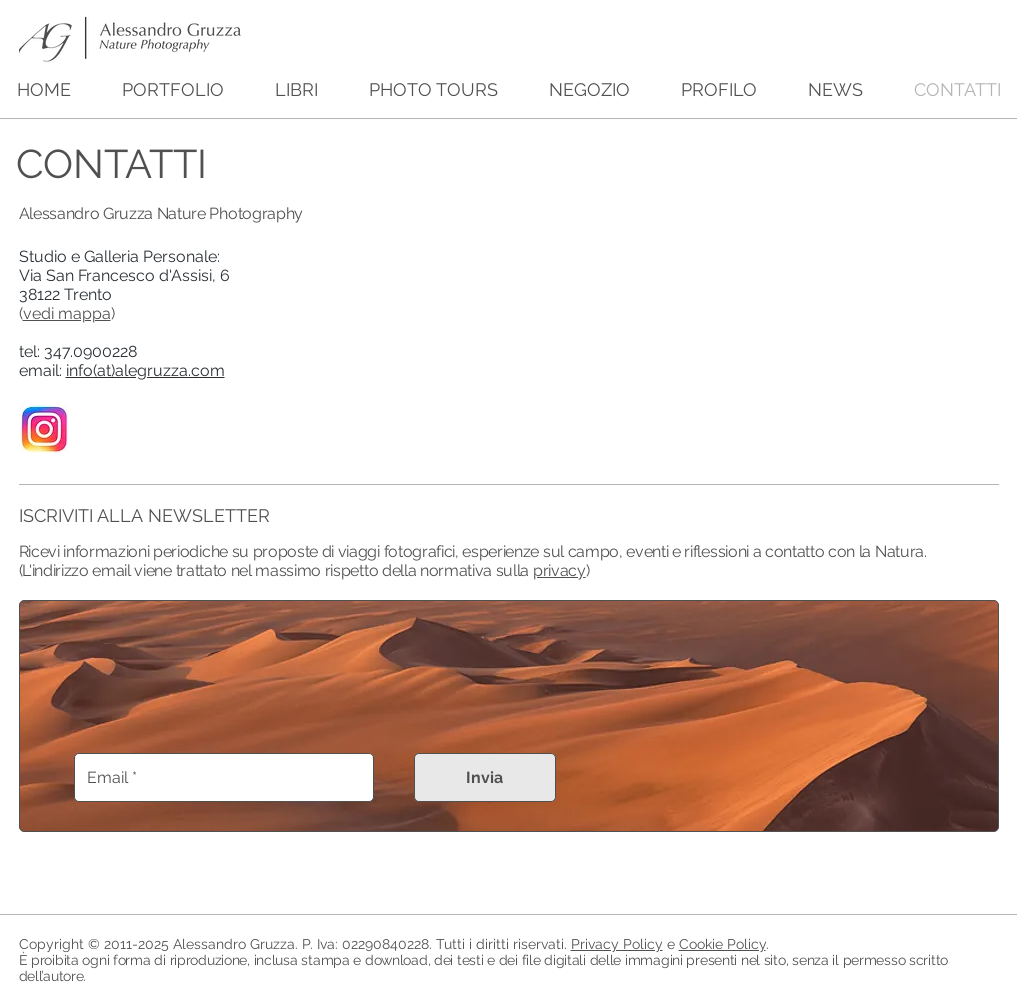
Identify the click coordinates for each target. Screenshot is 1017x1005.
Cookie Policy (722, 944)
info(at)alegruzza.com (145, 370)
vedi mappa (67, 313)
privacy (559, 570)
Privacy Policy (617, 944)
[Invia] (485, 777)
